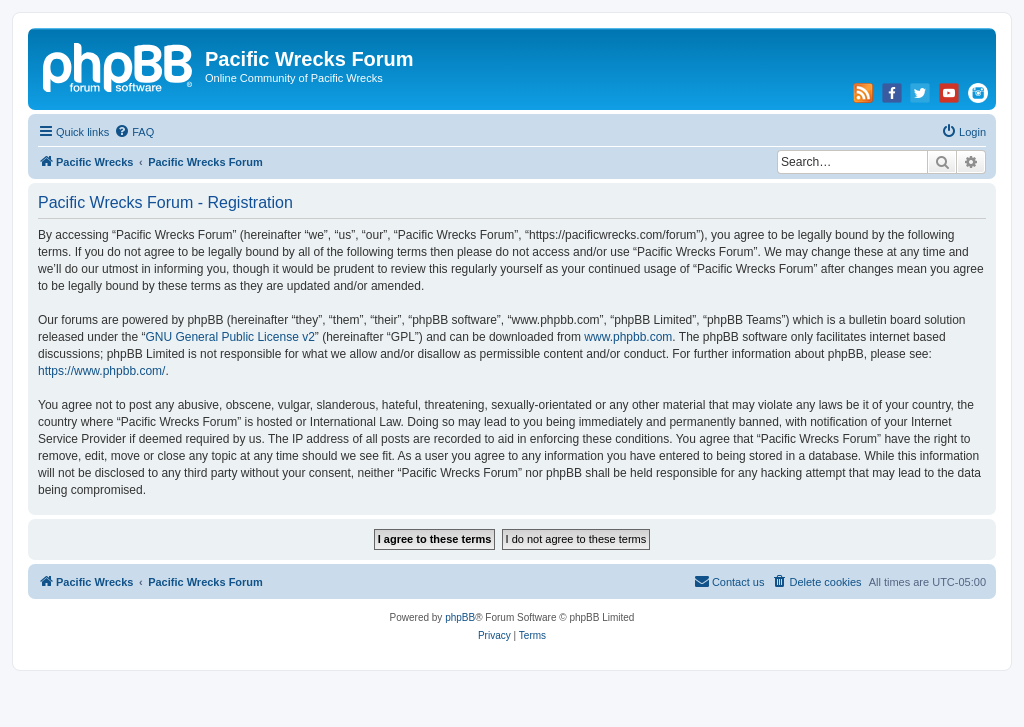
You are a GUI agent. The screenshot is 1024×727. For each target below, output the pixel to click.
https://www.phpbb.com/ (101, 371)
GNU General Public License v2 (229, 337)
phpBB (460, 617)
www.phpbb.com (628, 337)
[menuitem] (134, 132)
